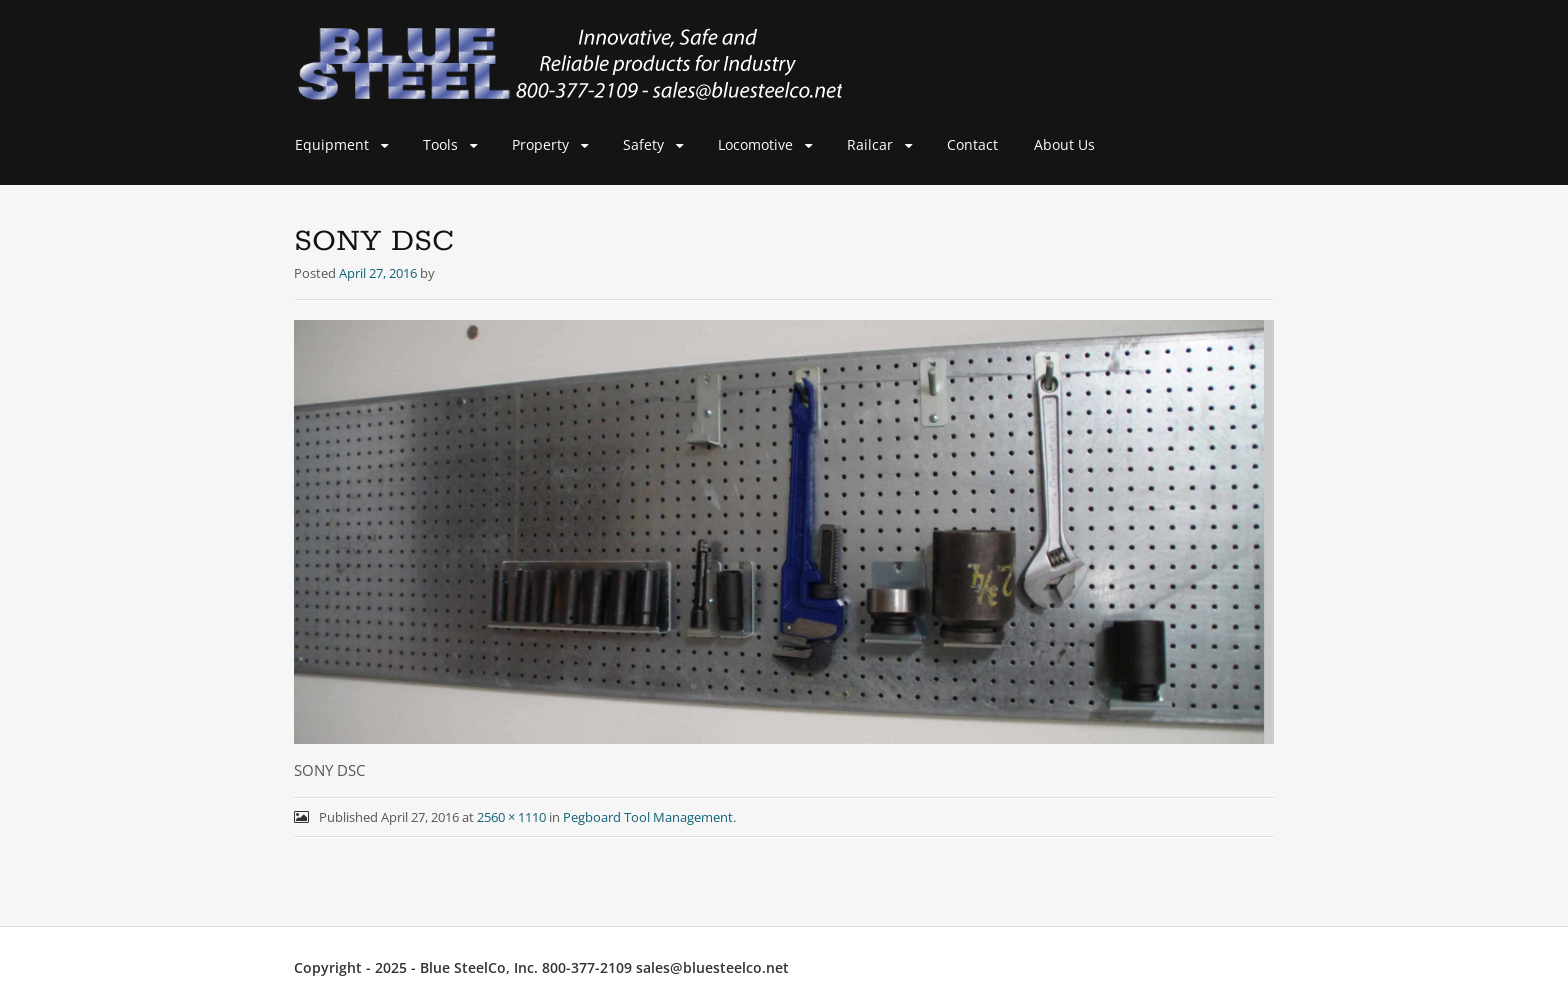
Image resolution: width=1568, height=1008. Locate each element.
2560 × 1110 (511, 817)
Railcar (870, 144)
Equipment (332, 144)
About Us (1064, 144)
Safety (643, 144)
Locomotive (755, 144)
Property (540, 144)
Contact (972, 144)
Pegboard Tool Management (648, 817)
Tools (440, 144)
